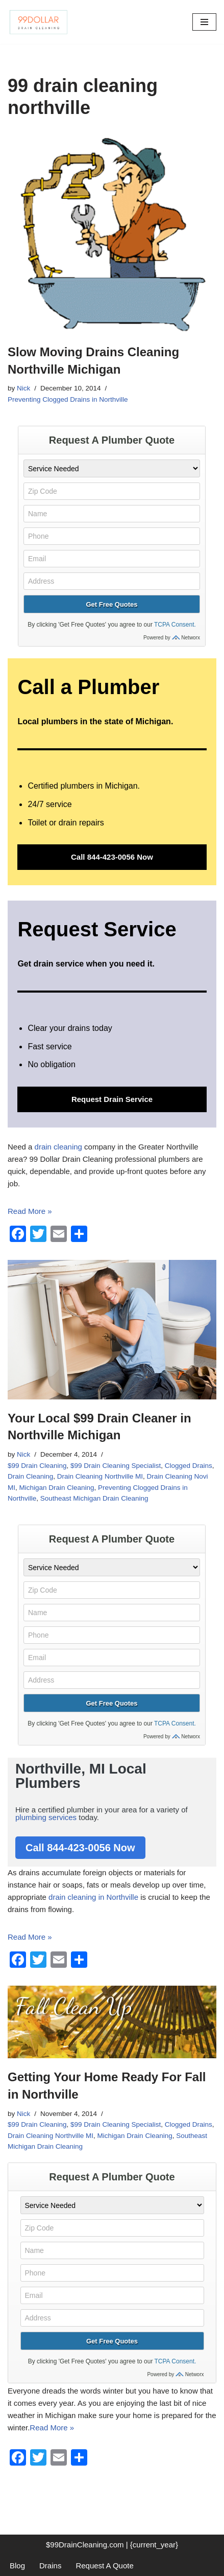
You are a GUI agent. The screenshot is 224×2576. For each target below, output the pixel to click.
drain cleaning (58, 1146)
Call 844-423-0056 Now (112, 857)
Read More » (30, 1211)
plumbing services (46, 1817)
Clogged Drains (188, 1465)
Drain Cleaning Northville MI (100, 1476)
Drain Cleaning (30, 1476)
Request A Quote (104, 2565)
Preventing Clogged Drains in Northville (68, 399)
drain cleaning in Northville (93, 1897)
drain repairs (81, 822)
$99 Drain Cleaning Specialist (115, 1465)
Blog (17, 2565)
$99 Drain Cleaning (37, 1465)
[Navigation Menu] (204, 22)
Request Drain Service (112, 1099)
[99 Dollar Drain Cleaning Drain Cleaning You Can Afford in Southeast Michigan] (38, 22)
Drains (50, 2565)
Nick (23, 388)
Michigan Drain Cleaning (56, 1487)
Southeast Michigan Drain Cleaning (94, 1498)
